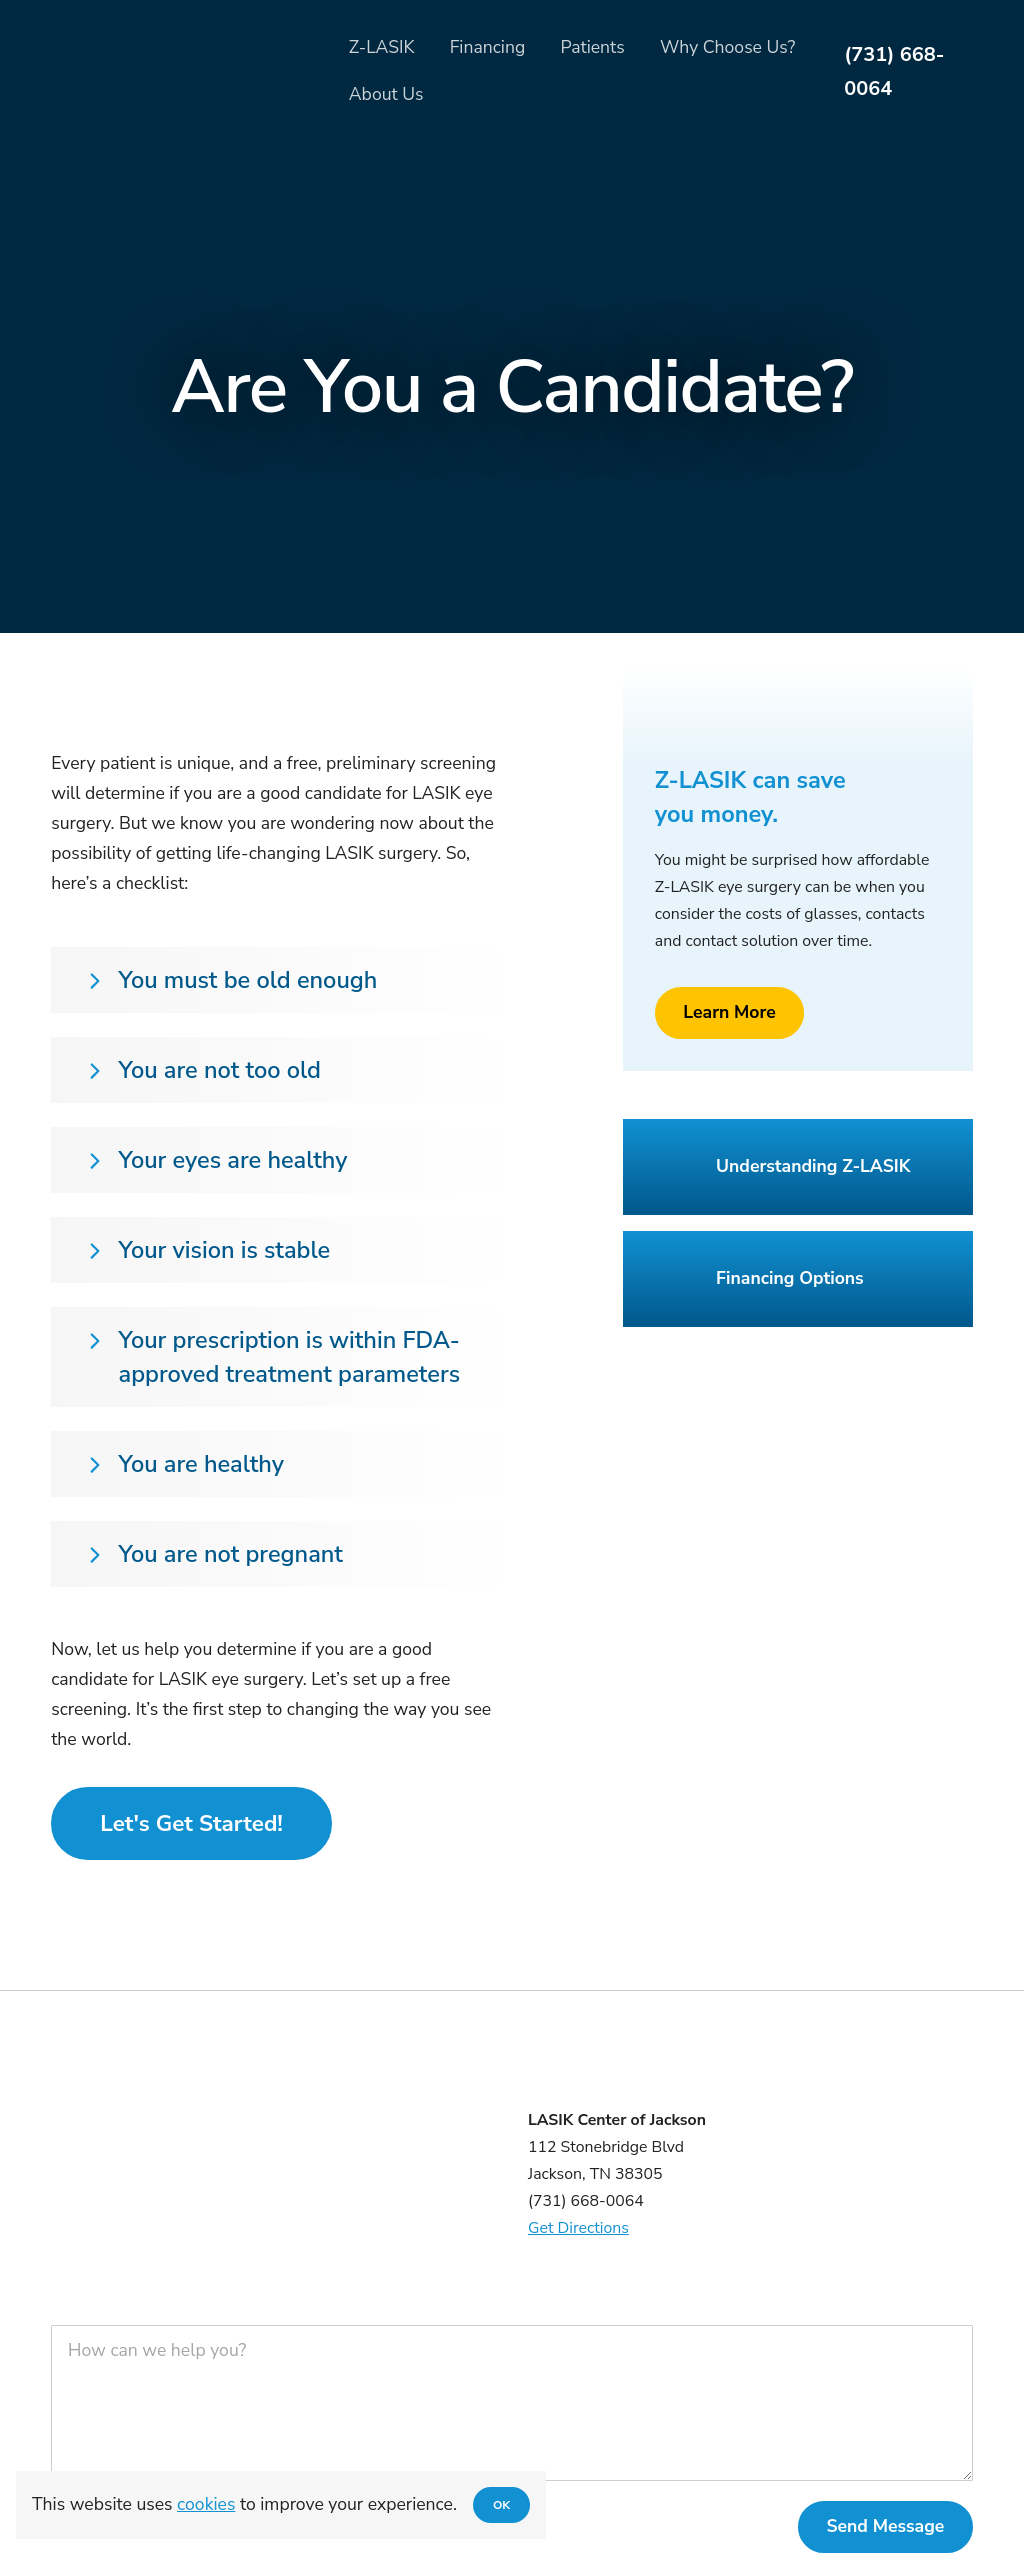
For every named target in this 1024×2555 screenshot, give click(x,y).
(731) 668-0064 (894, 71)
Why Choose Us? (727, 47)
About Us (386, 94)
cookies (206, 2504)
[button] (281, 980)
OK (501, 2505)
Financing (488, 47)
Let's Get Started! (191, 1823)
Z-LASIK (382, 47)
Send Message (885, 2526)
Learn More (729, 1012)
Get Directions (578, 2228)
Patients (592, 47)
